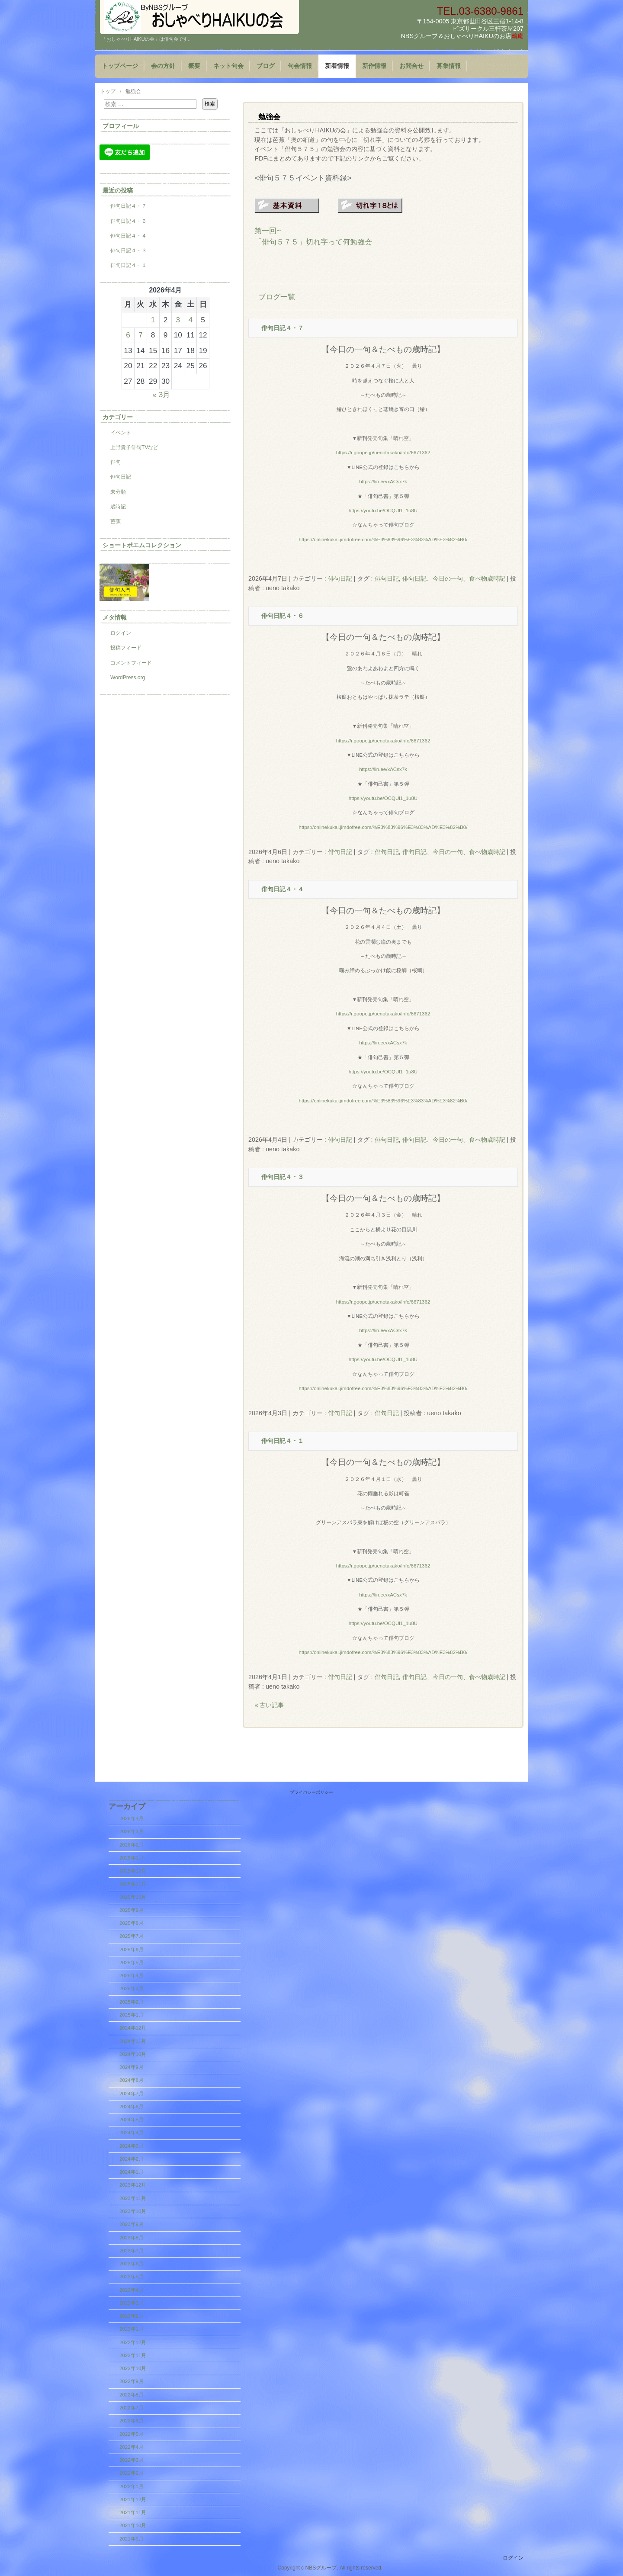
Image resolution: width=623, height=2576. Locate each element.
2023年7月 (131, 2250)
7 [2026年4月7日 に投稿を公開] (140, 335)
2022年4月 (131, 2447)
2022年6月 (131, 2420)
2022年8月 (131, 2394)
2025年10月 (132, 1897)
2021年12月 (132, 2499)
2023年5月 (131, 2276)
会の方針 (163, 66)
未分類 (118, 492)
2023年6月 (131, 2263)
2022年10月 (132, 2368)
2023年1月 (131, 2329)
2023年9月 (131, 2224)
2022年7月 (131, 2407)
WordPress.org (127, 678)
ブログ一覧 (276, 297)
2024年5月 (131, 2119)
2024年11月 (132, 2041)
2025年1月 (131, 2014)
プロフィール (121, 125)
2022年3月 (131, 2460)
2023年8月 (131, 2237)
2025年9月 (131, 1910)
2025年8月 (131, 1923)
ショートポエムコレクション (142, 545)
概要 (194, 66)
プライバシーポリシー (311, 1792)
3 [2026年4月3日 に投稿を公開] (178, 319)
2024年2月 (131, 2159)
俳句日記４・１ (282, 1440)
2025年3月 (131, 1988)
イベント (120, 433)
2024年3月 (131, 2146)
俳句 (115, 462)
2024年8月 (131, 2080)
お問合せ (411, 66)
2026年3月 (131, 1831)
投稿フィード (125, 648)
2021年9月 (131, 2538)
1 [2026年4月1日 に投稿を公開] (153, 319)
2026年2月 (131, 1844)
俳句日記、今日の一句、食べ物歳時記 (453, 578)
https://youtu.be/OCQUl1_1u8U (383, 510)
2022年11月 (132, 2355)
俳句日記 (340, 578)
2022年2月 (131, 2473)
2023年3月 (131, 2303)
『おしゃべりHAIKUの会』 (199, 17)
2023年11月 (132, 2198)
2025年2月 (131, 2001)
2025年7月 (131, 1936)
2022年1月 (131, 2486)
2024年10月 (132, 2054)
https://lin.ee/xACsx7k (383, 481)
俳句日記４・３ (282, 1176)
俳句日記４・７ (282, 327)
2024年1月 (131, 2172)
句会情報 (300, 66)
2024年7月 (131, 2093)
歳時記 (118, 507)
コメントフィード (131, 663)
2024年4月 (131, 2132)
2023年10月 (132, 2211)
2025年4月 (131, 1975)
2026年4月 (131, 1818)
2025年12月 (132, 1870)
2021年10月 (132, 2525)
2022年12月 (132, 2342)
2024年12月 (132, 2027)
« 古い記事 (269, 1705)
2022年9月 (131, 2381)
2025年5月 (131, 1962)
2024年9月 (131, 2067)
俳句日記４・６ (282, 615)
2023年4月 (131, 2290)
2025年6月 (131, 1949)
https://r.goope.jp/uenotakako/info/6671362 (383, 452)
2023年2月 (131, 2316)
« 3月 (161, 394)
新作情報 (374, 66)
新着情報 (337, 66)
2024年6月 (131, 2106)
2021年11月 (132, 2512)
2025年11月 (132, 1883)
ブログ (266, 66)
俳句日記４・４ (282, 889)
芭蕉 (115, 521)
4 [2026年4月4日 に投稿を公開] (190, 319)
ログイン (120, 633)
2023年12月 (132, 2184)
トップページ (120, 66)
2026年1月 (131, 1857)
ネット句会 (228, 66)
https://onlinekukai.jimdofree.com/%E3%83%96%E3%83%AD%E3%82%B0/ (383, 539)
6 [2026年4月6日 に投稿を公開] (128, 335)
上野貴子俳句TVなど (134, 447)
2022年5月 (131, 2434)
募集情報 (449, 66)
